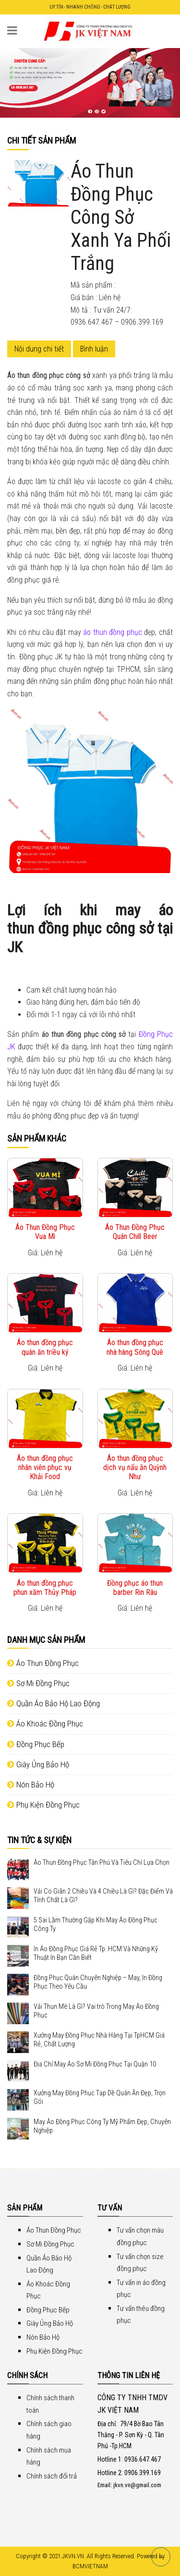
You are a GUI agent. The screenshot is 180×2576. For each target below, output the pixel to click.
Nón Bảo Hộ (30, 1784)
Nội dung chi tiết (39, 348)
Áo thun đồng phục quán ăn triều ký (45, 1347)
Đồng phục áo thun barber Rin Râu (135, 1588)
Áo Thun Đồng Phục (43, 1663)
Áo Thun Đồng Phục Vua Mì (45, 1232)
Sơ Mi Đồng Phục (38, 1683)
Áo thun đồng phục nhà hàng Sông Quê (135, 1347)
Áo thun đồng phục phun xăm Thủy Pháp (44, 1588)
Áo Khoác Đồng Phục (45, 1723)
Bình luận (94, 348)
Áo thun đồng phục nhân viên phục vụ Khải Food (45, 1467)
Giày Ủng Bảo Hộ (38, 1764)
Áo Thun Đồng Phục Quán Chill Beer (135, 1232)
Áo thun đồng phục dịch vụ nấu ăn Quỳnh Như (135, 1467)
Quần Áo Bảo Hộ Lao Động (53, 1703)
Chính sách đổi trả (51, 2476)
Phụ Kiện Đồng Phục (43, 1805)
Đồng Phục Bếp (35, 1744)
